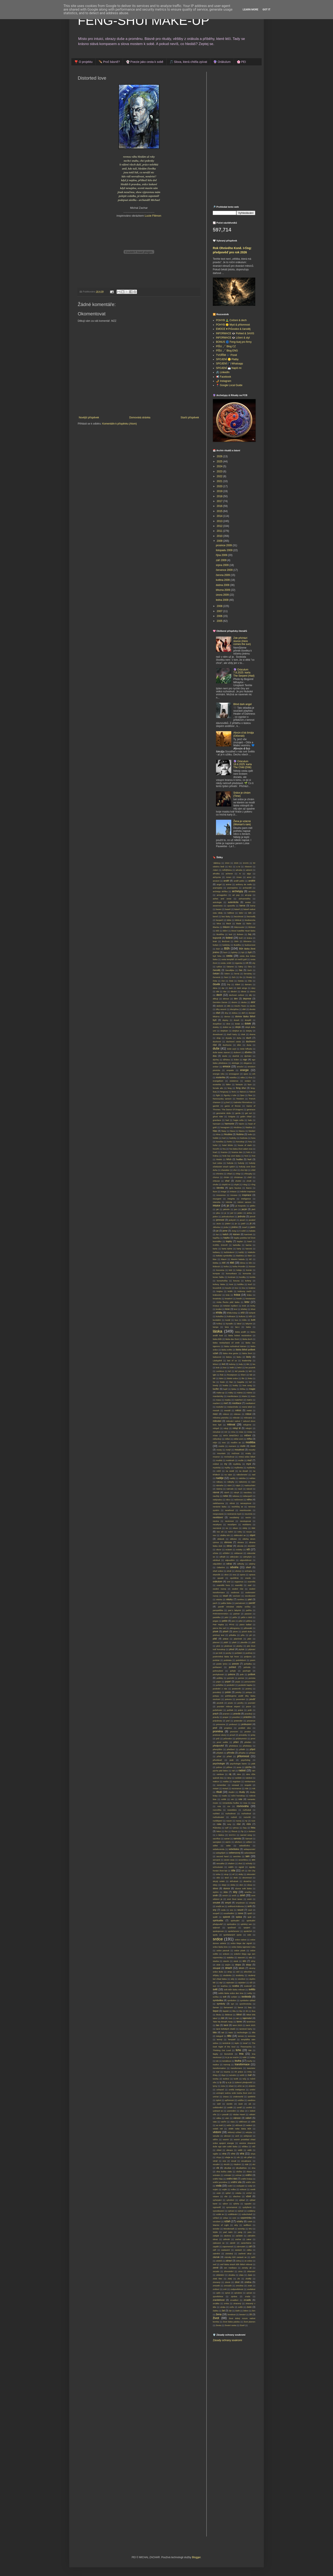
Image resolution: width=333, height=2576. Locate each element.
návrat (216, 1492)
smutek (216, 1902)
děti (228, 1006)
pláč (215, 1638)
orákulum (217, 1581)
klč (250, 1259)
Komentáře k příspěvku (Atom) (119, 423)
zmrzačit (228, 2285)
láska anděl (240, 1332)
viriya (253, 2154)
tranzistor (251, 2068)
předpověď (218, 1745)
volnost (243, 2189)
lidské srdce (232, 1378)
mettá (249, 1410)
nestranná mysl (234, 1514)
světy (249, 1993)
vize (224, 2161)
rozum (229, 1821)
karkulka (236, 1245)
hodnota (243, 1138)
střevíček (248, 1972)
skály (240, 1874)
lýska (233, 1389)
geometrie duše (223, 1113)
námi (229, 1485)
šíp (240, 2011)
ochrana (248, 1571)
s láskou (220, 1835)
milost (248, 1414)
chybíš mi (226, 1184)
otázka (219, 1599)
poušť (252, 1699)
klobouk (216, 1266)
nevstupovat (245, 1521)
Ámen (239, 877)
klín (250, 1263)
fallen (228, 1084)
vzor (234, 2218)
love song (247, 1385)
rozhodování (218, 1817)
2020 (220, 486)
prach (216, 1713)
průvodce (227, 1738)
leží (250, 1371)
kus (236, 1320)
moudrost (239, 1449)
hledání (252, 1131)
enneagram (234, 1074)
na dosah (243, 1471)
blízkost (251, 927)
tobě (245, 2057)
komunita (247, 1273)
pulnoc (219, 1767)
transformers (236, 2068)
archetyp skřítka (220, 891)
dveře (224, 1056)
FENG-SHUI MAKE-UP (143, 20)
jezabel (252, 1220)
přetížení (231, 1749)
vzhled (216, 2218)
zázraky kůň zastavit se (235, 2257)
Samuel (248, 1838)
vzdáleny (251, 2211)
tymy (215, 2086)
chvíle (215, 1184)
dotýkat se (237, 1031)
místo (215, 1435)
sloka (232, 1885)
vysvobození (218, 2211)
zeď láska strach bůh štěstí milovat (236, 2264)
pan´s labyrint (234, 1610)
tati (222, 2032)
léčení (215, 1364)
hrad (215, 1152)
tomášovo (226, 2061)
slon (241, 1885)
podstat (216, 1660)
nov (214, 1535)
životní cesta (230, 2325)
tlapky (215, 2054)
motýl (228, 1450)
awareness (218, 905)
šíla (234, 2011)
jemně (252, 1216)
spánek (226, 1917)
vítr (238, 2157)
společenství (233, 1931)
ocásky (239, 1549)
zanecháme (246, 2243)
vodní (229, 2186)
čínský (249, 977)
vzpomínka (245, 2217)
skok (235, 1877)
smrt (242, 1895)
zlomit (227, 2282)
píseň (225, 1631)
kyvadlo (229, 1323)
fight (218, 1095)
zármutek (241, 2246)
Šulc (230, 2018)
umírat (216, 2096)
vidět (249, 2150)
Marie (244, 1396)
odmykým (247, 1557)
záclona (227, 2236)
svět (215, 1989)
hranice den (236, 1152)
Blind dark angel (242, 704)
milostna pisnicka (221, 1417)
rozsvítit (247, 1817)
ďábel (237, 984)
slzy (235, 1891)
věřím (215, 2139)
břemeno (248, 941)
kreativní (229, 1298)
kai (217, 1234)
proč (215, 1728)
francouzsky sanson (222, 1099)
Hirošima (238, 1127)
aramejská (217, 888)
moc (224, 1442)
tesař (245, 2043)
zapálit (216, 2246)
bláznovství (239, 927)
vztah (227, 2221)
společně (248, 1931)
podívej (249, 1653)
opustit (220, 1578)
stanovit (241, 1957)
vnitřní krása (246, 2179)
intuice (216, 1205)
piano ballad (245, 1624)
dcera (252, 991)
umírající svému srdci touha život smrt (234, 2093)
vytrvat (231, 2211)
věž (253, 2146)
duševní (237, 1052)
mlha (249, 1439)
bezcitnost (238, 916)
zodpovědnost (236, 2289)
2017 (220, 501)
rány (229, 1778)
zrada (247, 2296)
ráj (230, 1774)
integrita (231, 1199)
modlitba (250, 1442)
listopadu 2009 (224, 550)
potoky (238, 1692)
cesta (229, 955)
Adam (215, 870)
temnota (251, 2036)
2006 (220, 616)
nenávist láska (219, 1506)
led (223, 1364)
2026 (220, 456)
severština (243, 1860)
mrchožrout (229, 1457)
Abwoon (248, 866)
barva (242, 905)
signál (241, 1867)
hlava (232, 1131)
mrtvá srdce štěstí (246, 1457)
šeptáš (226, 2011)
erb (253, 1074)
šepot (215, 2011)
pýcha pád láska (220, 1770)
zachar (238, 2239)
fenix (234, 1091)
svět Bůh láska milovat (234, 1989)
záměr (233, 2243)
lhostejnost (232, 1375)
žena (219, 2314)
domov (227, 1016)
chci (235, 1170)
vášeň (249, 2118)
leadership (246, 1360)
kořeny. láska (219, 1284)
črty (228, 984)
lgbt (214, 1375)
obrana (240, 1542)
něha (249, 1499)
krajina (220, 1291)
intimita (229, 1202)
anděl (226, 880)
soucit (240, 1910)
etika (242, 1077)
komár (249, 1270)
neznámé (217, 1528)
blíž (217, 931)
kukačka (219, 1316)
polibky (220, 1678)
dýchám (247, 1056)
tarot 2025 (250, 2025)
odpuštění (217, 1564)
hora (253, 1138)
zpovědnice (218, 2296)
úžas (242, 2111)
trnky (249, 2072)
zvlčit (240, 2307)
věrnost (227, 2136)
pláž (253, 1642)
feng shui (241, 1088)
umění (252, 2089)
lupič (225, 1389)
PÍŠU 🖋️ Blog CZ (226, 346)
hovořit (216, 1149)
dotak (237, 1024)
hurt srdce (217, 1163)
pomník (230, 1678)
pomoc (241, 1678)
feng (230, 1088)
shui (240, 1863)
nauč (240, 1489)
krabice (252, 1288)
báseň (237, 909)
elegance (248, 1063)
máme (249, 1392)
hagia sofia (238, 1120)
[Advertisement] (234, 135)
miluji (225, 1428)
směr (215, 1895)
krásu (249, 1295)
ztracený (237, 2303)
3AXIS (245, 863)
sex (253, 1859)
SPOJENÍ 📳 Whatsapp (229, 363)
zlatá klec (217, 2278)
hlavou (242, 1131)
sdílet (215, 1845)
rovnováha (243, 1806)
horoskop (240, 1141)
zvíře (232, 2307)
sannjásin (217, 1842)
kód (230, 1270)
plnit (218, 1646)
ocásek (228, 1549)
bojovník (217, 938)
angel (219, 884)
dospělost (217, 1024)
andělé (251, 880)
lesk (217, 1367)
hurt (249, 1159)
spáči (249, 1913)
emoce (226, 1066)
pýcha (249, 1767)
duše (216, 1048)
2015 (220, 511)
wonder (216, 2229)
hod (224, 1138)
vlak (246, 2164)
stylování (230, 1982)
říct (226, 1831)
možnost (235, 1453)
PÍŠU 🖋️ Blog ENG (227, 350)
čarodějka (229, 970)
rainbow (220, 1774)
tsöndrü (232, 2075)
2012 (220, 526)
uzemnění (231, 2111)
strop (229, 1972)
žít (250, 2314)
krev (246, 1302)
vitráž (215, 2161)
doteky (216, 1027)
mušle (241, 1460)
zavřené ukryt (244, 2253)
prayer (226, 1717)
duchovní (217, 1041)
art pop (236, 895)
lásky (248, 1357)
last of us (232, 1360)
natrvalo (230, 1489)
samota (237, 1838)
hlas (215, 1131)
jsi (217, 1230)
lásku (239, 1357)
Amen (228, 877)
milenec (237, 1414)
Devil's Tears (240, 1006)
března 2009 (223, 589)
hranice (224, 1152)
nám (253, 1482)
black (228, 923)
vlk (217, 2168)
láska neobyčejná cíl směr (226, 1343)
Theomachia (246, 2047)
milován (236, 1417)
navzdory (248, 1492)
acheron (229, 873)
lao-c (237, 1327)
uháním (251, 2086)
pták (253, 1763)
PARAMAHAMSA (221, 1613)
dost (228, 1024)
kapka (226, 1237)
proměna (218, 1731)
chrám (226, 1177)
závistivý (229, 2253)
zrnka (226, 2303)
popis (237, 1681)
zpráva (234, 2296)
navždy (216, 1496)
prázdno (247, 1717)
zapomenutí (227, 2246)
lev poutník (250, 1367)
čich (234, 977)
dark (231, 988)
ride (246, 1788)
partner (236, 1613)
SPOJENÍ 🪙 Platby (227, 359)
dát (217, 991)
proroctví (234, 1731)
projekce (228, 1728)
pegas (215, 1621)
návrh (226, 1492)
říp (242, 1831)
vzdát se (220, 2214)
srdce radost (240, 1939)
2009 (220, 540)
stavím (226, 1961)
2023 (220, 471)
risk (253, 1788)
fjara (242, 1095)
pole (242, 1674)
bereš (215, 916)
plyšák (241, 1649)
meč (226, 1403)
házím (241, 1124)
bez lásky (226, 916)
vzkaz (225, 2218)
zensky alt (246, 2268)
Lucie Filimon (153, 215)
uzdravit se (218, 2111)
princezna (220, 1724)
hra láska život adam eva (240, 1149)
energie (244, 1070)
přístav (252, 1753)
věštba (245, 2146)
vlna (253, 2168)
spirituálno (231, 1924)
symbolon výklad (247, 2000)
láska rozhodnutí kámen (235, 1346)
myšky (227, 1467)
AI (240, 873)
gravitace (217, 1120)
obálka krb (225, 1535)
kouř (250, 1284)
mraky (248, 1453)
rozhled (216, 1813)
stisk (218, 1965)
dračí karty (232, 1034)
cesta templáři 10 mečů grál (234, 959)
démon (226, 998)
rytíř (227, 1828)
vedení (249, 2125)
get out (248, 1113)
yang (240, 2232)
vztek (249, 2221)
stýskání (242, 1982)
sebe (228, 1845)
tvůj (244, 2079)
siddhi (230, 1867)
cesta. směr (226, 963)
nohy (239, 1532)
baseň (228, 909)
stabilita (230, 1957)
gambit (216, 1106)
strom (241, 1968)
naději (232, 1478)
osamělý (239, 1585)
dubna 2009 (223, 585)
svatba (235, 1986)
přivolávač (217, 1760)
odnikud (216, 1560)
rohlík (223, 1799)
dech (219, 994)
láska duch (247, 1339)
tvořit (236, 2079)
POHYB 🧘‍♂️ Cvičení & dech (231, 320)
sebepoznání (249, 1849)
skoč (227, 1877)
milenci (226, 1414)
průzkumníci (241, 1738)
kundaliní (217, 1320)
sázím (228, 1842)
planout (216, 1642)
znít (224, 2289)
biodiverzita (250, 920)
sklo (218, 1877)
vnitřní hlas (218, 2179)
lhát (221, 1375)
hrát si (249, 1152)
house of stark (245, 1145)
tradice (216, 2064)
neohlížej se (237, 1506)
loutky (235, 1385)
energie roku (218, 1074)
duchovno (227, 1045)
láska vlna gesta (230, 1353)
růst (238, 1824)
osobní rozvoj (219, 1589)
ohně (229, 1571)
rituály (242, 1792)
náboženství (241, 1474)
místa (249, 1432)
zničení (216, 2289)
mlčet (227, 1439)
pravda (236, 1713)
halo (250, 1120)
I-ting (244, 1184)
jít (250, 1223)
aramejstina (232, 888)
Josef (244, 1227)
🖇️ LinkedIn (223, 372)
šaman (216, 2007)
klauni (223, 1259)
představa (233, 1746)
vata (215, 2121)
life (243, 1378)
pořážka (219, 1685)
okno (226, 1574)
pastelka (216, 1617)
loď (250, 1382)
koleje (239, 1270)
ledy (241, 1364)
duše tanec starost (221, 1052)
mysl (248, 1464)
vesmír (226, 2139)
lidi (251, 1375)
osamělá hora (223, 1585)
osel (249, 1585)
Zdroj (238, 2261)
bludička (220, 934)
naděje (220, 1478)
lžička (242, 1389)
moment (232, 1446)
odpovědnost (245, 1560)
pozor (248, 1706)
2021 (220, 481)
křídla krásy (232, 1313)
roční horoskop (238, 1795)
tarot (226, 2025)
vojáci (215, 2189)
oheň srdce (218, 1571)
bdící (241, 913)
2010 (220, 536)
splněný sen (246, 1924)
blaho (248, 923)
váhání (252, 2114)
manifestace (232, 1396)
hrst (253, 1156)
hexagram (225, 1127)
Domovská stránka (139, 417)
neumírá (248, 1514)
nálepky (230, 1482)
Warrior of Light (221, 2225)
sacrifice (216, 1838)
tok (217, 2061)
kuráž (227, 1320)
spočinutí (232, 1927)
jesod (242, 1220)
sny (214, 1910)
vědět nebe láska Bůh (240, 2128)
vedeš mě (218, 2128)
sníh (249, 1906)
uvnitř (239, 2107)
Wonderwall (228, 2229)
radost (242, 1770)
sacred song (246, 1835)
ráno (239, 1774)
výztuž (240, 2211)
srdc (249, 1935)
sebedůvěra (244, 1845)
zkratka (231, 2275)
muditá (219, 1460)
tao (217, 2025)
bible (229, 920)
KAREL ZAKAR (220, 1245)
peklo (225, 1621)
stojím (228, 1965)
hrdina (216, 1156)
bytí (250, 952)
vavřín (223, 2121)
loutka (225, 1385)
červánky (248, 973)
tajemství (247, 2018)
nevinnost (229, 1521)
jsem (252, 1227)
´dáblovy (216, 863)
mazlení (216, 1403)
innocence (221, 1195)
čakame (230, 966)
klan (215, 1259)
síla (233, 1870)
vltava (249, 2171)
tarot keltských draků (225, 2029)
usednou (251, 2100)
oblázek (220, 1539)
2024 (220, 466)
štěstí (239, 2014)
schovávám (218, 1867)
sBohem (238, 1842)
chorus (216, 1177)
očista (215, 1553)
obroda (240, 1546)
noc (253, 1528)
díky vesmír (221, 1009)
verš (237, 2136)
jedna (249, 1213)
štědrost (228, 2014)
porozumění (249, 1681)
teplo (236, 2043)
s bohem (251, 1831)
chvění (238, 1181)
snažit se (220, 1906)
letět (232, 1367)
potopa (249, 1692)
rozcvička (217, 1810)
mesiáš (227, 1410)
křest (253, 1309)
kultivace (231, 1316)
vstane (216, 2196)
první (253, 1738)
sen (248, 1856)
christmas (238, 1177)
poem (252, 1660)
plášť (226, 1642)
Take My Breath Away (223, 2021)
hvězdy (241, 1163)
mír (225, 1432)
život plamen (249, 2322)
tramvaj (226, 2064)
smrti (249, 1899)
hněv (250, 1134)
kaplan (240, 1241)
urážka (241, 2100)
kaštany (216, 1252)
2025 (220, 461)
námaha (219, 1485)
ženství (242, 2314)
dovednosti (218, 1034)
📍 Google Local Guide (229, 385)
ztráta (222, 2307)
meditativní (250, 1403)
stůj (232, 1979)
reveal (225, 1788)
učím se (241, 2086)
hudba (239, 1159)
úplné (218, 2100)
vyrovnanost (231, 2207)
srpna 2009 (222, 565)
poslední (231, 1685)
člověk (216, 984)
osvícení (236, 1596)
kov (236, 1288)
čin (241, 977)
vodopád (240, 2186)
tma (241, 2053)
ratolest (249, 1778)
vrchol (249, 2193)
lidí (214, 1378)
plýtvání (251, 1649)
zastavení (225, 2250)
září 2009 (221, 560)
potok (228, 1692)
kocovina (220, 1270)
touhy (249, 2061)
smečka (248, 1892)
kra (243, 1288)
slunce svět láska (243, 1888)
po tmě (219, 1653)
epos (246, 1074)
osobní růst (237, 1589)
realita (226, 1781)
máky (230, 1392)
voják (224, 2189)
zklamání (251, 2271)
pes (233, 1621)
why (236, 2225)
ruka (219, 1824)
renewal (235, 1785)
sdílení (249, 1842)
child (253, 1170)
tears (231, 2032)
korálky (242, 1277)
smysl (228, 1902)
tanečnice (251, 2021)
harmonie (229, 1123)
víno (233, 2153)
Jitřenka (216, 1227)
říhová (234, 1831)
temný (219, 2039)
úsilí (219, 2104)
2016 (220, 506)
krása (237, 1294)
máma (240, 1392)
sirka (218, 1874)
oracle (248, 1578)
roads (224, 1795)
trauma (227, 2072)
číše (250, 981)
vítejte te (229, 2157)
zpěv (218, 2293)
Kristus (216, 1306)
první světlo (222, 1742)
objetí (252, 1535)
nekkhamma (218, 1503)
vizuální (216, 2164)
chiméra (219, 1173)
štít (222, 2018)
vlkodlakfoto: (241, 2168)
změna (247, 2282)
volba (233, 2189)
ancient (216, 881)
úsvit (240, 2104)
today (252, 2057)
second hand (222, 1856)
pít (250, 1635)
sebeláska (234, 1849)
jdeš (253, 1209)
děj (250, 995)
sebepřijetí (220, 1853)
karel (249, 1241)
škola (218, 2014)
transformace (242, 2064)
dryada (229, 1038)
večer (228, 2125)
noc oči (220, 1532)
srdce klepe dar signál (241, 1943)
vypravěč (217, 2207)
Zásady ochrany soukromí (227, 2340)
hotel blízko (227, 1145)
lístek (222, 1382)
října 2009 (222, 555)
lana (227, 1327)
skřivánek (234, 1881)
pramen (226, 1714)
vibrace (229, 2150)
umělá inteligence (237, 2089)
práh (250, 1710)
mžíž (218, 1471)
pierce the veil (219, 1628)
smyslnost (240, 1903)
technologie (242, 2032)
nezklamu (246, 1524)
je (225, 1213)
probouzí (233, 1724)
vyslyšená (247, 2207)
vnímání (227, 2175)
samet (227, 1838)
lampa (215, 1327)
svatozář (248, 1986)
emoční (240, 1066)
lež (229, 1371)
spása (239, 1917)
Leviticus (220, 1371)
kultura (242, 1316)
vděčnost (243, 2121)
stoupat (216, 1968)
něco (228, 1499)
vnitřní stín (250, 2182)
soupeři (216, 1913)
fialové (252, 1091)
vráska (238, 2193)
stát (250, 1957)
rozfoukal (247, 1810)
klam (250, 1255)
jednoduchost (228, 1216)
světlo (252, 1989)
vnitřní (249, 2175)
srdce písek (239, 1950)
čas (240, 970)
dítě (244, 1009)
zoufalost (251, 2289)
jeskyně (232, 1220)
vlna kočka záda (224, 2171)
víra (242, 2153)
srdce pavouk (223, 1950)
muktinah (230, 1460)
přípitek (219, 1753)
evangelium (218, 1081)
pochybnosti (218, 1674)
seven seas (229, 1860)
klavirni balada (238, 1259)
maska (228, 1400)
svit (224, 1996)
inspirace (246, 1195)
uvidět (230, 2107)
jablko (252, 1206)
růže (248, 1824)
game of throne (233, 1106)
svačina (224, 1986)
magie (252, 1389)
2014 (220, 516)
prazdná (236, 1717)
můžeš (216, 1464)
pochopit (246, 1671)
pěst (241, 1621)
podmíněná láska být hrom (226, 1656)
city (253, 963)
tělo (229, 2035)
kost (231, 1284)
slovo (215, 1888)
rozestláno (232, 1810)
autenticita (233, 902)
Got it (266, 9)
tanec (239, 2021)
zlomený (216, 2282)
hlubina (240, 1134)
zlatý (230, 2278)
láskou (229, 1357)
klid (232, 1262)
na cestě (230, 1471)
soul (250, 1910)
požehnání (217, 1710)
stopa (238, 1964)
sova (240, 1913)
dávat (243, 991)
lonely (215, 1385)
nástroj (219, 1489)
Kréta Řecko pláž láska (228, 1302)
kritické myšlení (230, 1306)
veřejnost (248, 2136)
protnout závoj (219, 1735)
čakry (240, 966)
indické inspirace (247, 1191)
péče (235, 1617)
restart (216, 1788)
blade (238, 923)
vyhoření (230, 2200)
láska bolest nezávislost (239, 1335)
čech (249, 970)
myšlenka (238, 1467)
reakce (216, 1781)
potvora (228, 1699)
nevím (248, 1517)
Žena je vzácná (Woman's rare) (242, 823)
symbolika (218, 2000)
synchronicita (245, 2004)
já (228, 1205)
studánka (227, 1975)
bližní (225, 931)
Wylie (215, 2232)
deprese (247, 998)
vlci (253, 2164)
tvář (250, 2075)
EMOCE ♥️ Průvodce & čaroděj (233, 328)
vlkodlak (227, 2168)
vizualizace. (246, 2161)
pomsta (252, 1678)
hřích (228, 1159)
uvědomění (218, 2107)
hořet (215, 1145)
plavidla (244, 1642)
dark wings (242, 988)
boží (241, 938)
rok (232, 1799)
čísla (215, 981)
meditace (236, 1403)
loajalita (240, 1382)
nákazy (219, 1482)
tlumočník (228, 2054)
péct (226, 1617)
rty (246, 1821)
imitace (233, 1191)
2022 (220, 476)
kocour (252, 1266)
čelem (227, 973)
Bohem (240, 934)
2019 (220, 491)
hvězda (230, 1163)
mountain (221, 1453)
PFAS (231, 1624)
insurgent (217, 1199)
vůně (248, 2196)
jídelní (228, 1223)
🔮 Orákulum (222, 61)
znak (250, 2285)
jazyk (244, 1209)
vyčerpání (217, 2200)
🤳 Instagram (223, 380)
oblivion (233, 1539)
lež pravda (240, 1371)
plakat (226, 1639)
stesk (235, 1961)
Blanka (216, 927)
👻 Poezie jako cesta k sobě (144, 61)
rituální (232, 1792)
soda (223, 1910)
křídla (219, 1312)
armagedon (222, 895)
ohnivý (238, 1571)
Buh (218, 949)
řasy (245, 1828)
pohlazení (217, 1667)
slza (225, 1892)
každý (241, 1252)
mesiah (216, 1410)
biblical (238, 920)
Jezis (218, 1223)
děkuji (215, 998)
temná (241, 2036)
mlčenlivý (217, 1439)
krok (244, 1306)
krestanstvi (250, 1298)
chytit (236, 1184)
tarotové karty (245, 2029)
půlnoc (229, 1767)
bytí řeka (217, 956)
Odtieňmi (221, 1567)
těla (253, 2032)
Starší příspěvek (190, 417)
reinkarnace (250, 1781)
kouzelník (217, 1288)
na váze (228, 1474)
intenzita (216, 1202)
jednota (241, 1216)
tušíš (242, 2075)
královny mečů (244, 1291)
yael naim (228, 2232)
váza (232, 2121)
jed (231, 1213)
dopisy (225, 1020)
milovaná (248, 1417)
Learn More (250, 9)
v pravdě (224, 2114)
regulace (237, 1781)
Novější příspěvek (89, 417)
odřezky (240, 1564)
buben (216, 945)
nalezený (243, 1482)
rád (233, 1770)
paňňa (249, 1610)
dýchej (216, 1059)
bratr (215, 941)
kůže (244, 1320)
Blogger (196, 2557)
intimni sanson (244, 1202)
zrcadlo (247, 2300)
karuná (249, 1248)
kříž (243, 1312)
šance (240, 2007)
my (225, 1464)
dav (224, 991)
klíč (224, 1262)
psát (231, 1760)
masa (218, 1400)
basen (218, 909)
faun (250, 1084)
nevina (216, 1521)
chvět (249, 1181)
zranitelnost (218, 2300)
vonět (252, 2189)
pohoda (247, 1667)
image (223, 1191)
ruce (253, 1821)
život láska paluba (231, 2322)
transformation (219, 2068)
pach (215, 1603)
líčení (243, 1375)
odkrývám (234, 1557)
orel (228, 1581)
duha (239, 1038)
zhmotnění (229, 2271)
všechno (237, 2196)
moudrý (251, 1450)
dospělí (248, 1020)
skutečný (247, 1881)
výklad (242, 2200)
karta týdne (227, 1248)
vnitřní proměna (220, 2182)
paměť (252, 1603)
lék (247, 1364)
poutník (220, 1703)
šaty (250, 2007)
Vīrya (218, 2157)
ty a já (228, 2082)
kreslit (239, 1298)
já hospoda (240, 1206)
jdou (218, 1213)
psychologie (219, 1763)
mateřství (238, 1400)
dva (214, 1056)
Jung (233, 1231)
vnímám (216, 2175)
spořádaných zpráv (232, 1935)
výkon (225, 2203)
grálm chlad (246, 1116)
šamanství (228, 2007)
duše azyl (231, 1049)
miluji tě (237, 1428)
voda (219, 2185)
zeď (214, 2264)
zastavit (238, 2250)
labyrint (249, 1323)
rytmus (236, 1828)
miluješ (216, 1428)
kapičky (216, 1238)
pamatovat (240, 1603)
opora (242, 1574)
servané (216, 1860)
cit (247, 963)
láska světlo (227, 1350)
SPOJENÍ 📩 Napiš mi (228, 368)
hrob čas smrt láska (231, 1156)
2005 (220, 620)
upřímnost (229, 2100)
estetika (233, 1077)
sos (231, 1910)
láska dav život (232, 1339)
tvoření (226, 2079)
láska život (247, 1353)
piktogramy (235, 1628)
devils (252, 1006)
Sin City (251, 1870)
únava (226, 2096)
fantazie (239, 1084)
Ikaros (249, 1188)
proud (232, 1735)
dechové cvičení (236, 995)
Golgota (231, 1116)
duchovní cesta (233, 1041)
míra (233, 1432)
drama (252, 1034)
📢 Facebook (223, 376)
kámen (236, 1234)
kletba (215, 1263)
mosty (219, 1450)
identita (220, 1187)
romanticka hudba (230, 1803)
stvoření (241, 1979)
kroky (252, 1306)
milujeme (247, 1424)
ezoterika (217, 1084)
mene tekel (247, 1407)
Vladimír (237, 2164)
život (216, 2318)
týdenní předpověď (243, 2082)
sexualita (220, 1863)
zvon (249, 2307)
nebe (225, 1496)
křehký (244, 1309)
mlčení (247, 1435)
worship (241, 2229)
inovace (233, 1195)
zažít (253, 2257)
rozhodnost (230, 1813)
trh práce (238, 2072)
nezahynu (217, 1524)
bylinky (234, 952)
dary (253, 988)
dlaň (218, 1012)
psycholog (245, 1760)
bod (230, 934)
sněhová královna (236, 1906)
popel (227, 1681)
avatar (248, 902)
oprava (252, 1574)
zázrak (216, 2257)
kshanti (252, 1313)
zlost (237, 2282)
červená (216, 977)
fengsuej (224, 1091)
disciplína (234, 1009)
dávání (234, 991)
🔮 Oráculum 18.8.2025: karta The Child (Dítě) (242, 764)
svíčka (216, 1997)
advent (249, 870)
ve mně (219, 2125)
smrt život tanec (235, 1899)
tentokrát (226, 2043)
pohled (232, 1667)
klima (242, 1263)
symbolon (231, 2000)
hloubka (228, 1134)
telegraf (219, 2036)
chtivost (216, 1181)
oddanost (238, 1553)
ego (245, 1059)
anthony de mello (244, 884)
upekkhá (251, 2096)
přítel (219, 1756)
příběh (242, 1749)
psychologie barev (238, 1763)
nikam (235, 1528)
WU (250, 2229)
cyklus (219, 966)
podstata (228, 1660)
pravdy (216, 1717)
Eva (250, 1077)
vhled (218, 2150)
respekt (247, 1785)
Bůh (227, 948)
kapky (229, 1241)
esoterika (220, 1077)
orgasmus (238, 1581)
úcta (223, 2086)
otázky (229, 1599)
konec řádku (218, 1277)
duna (249, 1045)
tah (237, 2018)
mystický (217, 1467)
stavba (216, 1961)
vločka (239, 2171)
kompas (216, 1273)
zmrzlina (239, 2285)
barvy (252, 905)
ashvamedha (244, 898)
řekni (218, 1831)
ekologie (235, 1063)
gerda (238, 1113)
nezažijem (232, 1524)
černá (236, 973)
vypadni (247, 2203)
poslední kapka (245, 1685)
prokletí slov (244, 1728)
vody (250, 2186)
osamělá (251, 1581)
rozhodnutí (246, 1813)
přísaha (241, 1753)
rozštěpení (217, 1821)
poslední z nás (220, 1688)
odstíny (252, 1564)
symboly (221, 2003)
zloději (248, 2278)
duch (248, 1038)
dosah (236, 1020)
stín (244, 1961)
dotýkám (224, 1031)
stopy (248, 1964)
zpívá (227, 2293)
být (242, 952)
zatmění (216, 2253)
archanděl (247, 888)
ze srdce (248, 2261)
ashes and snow (222, 898)
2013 (220, 521)
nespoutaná (218, 1514)
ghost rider (218, 1116)
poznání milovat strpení (228, 1706)
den (236, 998)
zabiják (216, 2236)
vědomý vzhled (234, 2132)
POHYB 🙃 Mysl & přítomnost (233, 324)
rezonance (236, 1788)
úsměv (230, 2104)
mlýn (215, 1442)
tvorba (216, 2079)
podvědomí (241, 1660)
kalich (226, 1234)
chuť (227, 1180)
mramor (216, 1457)
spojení (247, 1927)
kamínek (248, 1234)
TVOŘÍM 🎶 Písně (226, 355)
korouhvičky (222, 1281)
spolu (215, 1935)
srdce (218, 1939)
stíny (253, 1961)
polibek (251, 1674)
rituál (219, 1791)
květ (253, 1320)
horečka (219, 1141)
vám (227, 2118)
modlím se (236, 1442)
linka (250, 1378)
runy (229, 1824)
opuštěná (234, 1578)
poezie (235, 1663)
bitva (219, 923)
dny (226, 1013)
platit (234, 1642)
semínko (237, 1856)
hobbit (215, 1138)
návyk (236, 1492)
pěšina (249, 1621)
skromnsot (247, 1877)
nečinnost (238, 1499)
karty (239, 1248)
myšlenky (251, 1467)
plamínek (238, 1639)
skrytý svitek (219, 1881)
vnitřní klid (231, 2178)
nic (227, 1528)
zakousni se (218, 2243)
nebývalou (217, 1499)
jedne (215, 1216)
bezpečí (219, 920)
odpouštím (230, 1560)
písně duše (247, 1631)
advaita (239, 870)
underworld (238, 2096)
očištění (226, 1553)
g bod (226, 1102)
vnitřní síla (236, 2182)
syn (232, 2004)
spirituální (235, 1920)
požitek (230, 1710)
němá (232, 1503)
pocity (228, 1653)
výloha (236, 2203)
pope (218, 1681)
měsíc (238, 1410)
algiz (249, 873)
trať (217, 2072)
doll (243, 1013)
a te (238, 866)
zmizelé (216, 2285)
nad (253, 1474)
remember (221, 1785)
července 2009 (224, 570)
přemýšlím (217, 1749)
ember (216, 1066)
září (214, 2250)
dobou (235, 1013)
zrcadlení (234, 2300)
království (217, 1295)
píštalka (232, 1635)
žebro (245, 2310)
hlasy (223, 1131)
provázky (243, 1735)
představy (247, 1746)
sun (214, 1986)
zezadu (216, 2271)
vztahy (240, 2221)
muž (249, 1460)
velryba (249, 2132)
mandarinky (218, 1396)
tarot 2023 (237, 2025)
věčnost (238, 2125)
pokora (231, 1674)
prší (217, 1738)
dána (215, 988)
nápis (238, 1485)
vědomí (217, 2132)
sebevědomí (249, 1853)
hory (250, 1141)
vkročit (227, 2164)
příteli (229, 1756)
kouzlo (228, 1288)
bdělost (230, 913)
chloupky (248, 1173)
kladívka (240, 1255)
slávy (215, 1885)
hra (224, 1149)
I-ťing (253, 1184)
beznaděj (251, 916)
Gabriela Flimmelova (242, 1102)
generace (251, 1109)
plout (231, 1649)
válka (218, 2118)
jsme (225, 1230)
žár (230, 2310)
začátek (239, 2236)
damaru (248, 984)
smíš (234, 1895)
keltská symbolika (224, 1255)
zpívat (249, 2293)
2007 (220, 611)
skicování (251, 1874)
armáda (251, 891)
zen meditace (230, 2268)
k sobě (243, 1231)
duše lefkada (246, 1049)
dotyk (238, 1027)
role (240, 1799)
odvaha (234, 1567)
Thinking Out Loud (222, 2050)
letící (239, 1367)
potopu (216, 1696)
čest (226, 977)
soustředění (228, 1913)
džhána (226, 1059)
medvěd (219, 1407)
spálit (215, 1917)
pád (250, 1599)
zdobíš (219, 2261)
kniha (226, 1266)
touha (238, 2060)
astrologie (217, 902)
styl (220, 1982)
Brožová (225, 941)
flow (250, 1095)
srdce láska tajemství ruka (243, 1947)
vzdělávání (233, 2214)
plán (249, 1639)
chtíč (249, 1177)
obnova (227, 1542)
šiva (253, 2011)
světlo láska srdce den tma (230, 1993)
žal (223, 2310)
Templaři (232, 2039)
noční (230, 1532)
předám (247, 1742)
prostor (247, 1731)
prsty (253, 1735)
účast (231, 2086)
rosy (253, 1803)
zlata (241, 2275)
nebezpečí (247, 1496)
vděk (253, 2121)
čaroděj (216, 970)
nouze (249, 1532)
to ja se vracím (232, 2057)
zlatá (250, 2275)
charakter (225, 1170)
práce (240, 1710)
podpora (247, 1656)
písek (215, 1631)
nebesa (235, 1496)
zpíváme (238, 2293)
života (218, 2325)
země (215, 2267)
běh (250, 913)
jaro (235, 1209)
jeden (239, 1213)
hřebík (219, 1159)
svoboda (246, 1996)
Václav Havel (239, 2114)
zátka (249, 2250)
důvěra (248, 1052)
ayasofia (231, 905)
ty (221, 2082)
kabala (252, 1231)
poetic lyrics (221, 1664)
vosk (218, 2193)
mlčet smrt (238, 1439)
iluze (215, 1191)
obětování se (240, 1535)
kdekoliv (251, 1252)
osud (225, 1595)
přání (236, 1742)
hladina (249, 1127)
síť (233, 1874)
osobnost (235, 1592)
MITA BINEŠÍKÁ (231, 1435)
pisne (235, 1631)
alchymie (217, 877)
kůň (250, 1316)
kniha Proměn (239, 1266)
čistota (241, 981)
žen (253, 2310)
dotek (248, 1023)
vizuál (233, 2161)
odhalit (222, 1557)
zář (250, 2246)
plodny (239, 1646)
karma (248, 1245)
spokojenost (218, 1931)
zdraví (229, 2260)
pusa (239, 1767)
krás (228, 1295)
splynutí (216, 1927)
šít (247, 2011)
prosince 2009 (224, 545)
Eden (236, 1059)
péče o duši (246, 1617)
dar (223, 988)
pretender (238, 1721)
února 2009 (222, 594)
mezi (215, 1414)
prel (228, 1721)
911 (230, 866)
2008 (220, 606)
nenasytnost (245, 1503)
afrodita (216, 873)
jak (217, 1209)
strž (237, 1972)
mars (253, 1396)
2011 (220, 530)
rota (219, 1806)
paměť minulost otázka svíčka (234, 1606)
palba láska (226, 1603)
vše (225, 2196)
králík (230, 1291)
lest (224, 1367)
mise (241, 1432)
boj (249, 934)
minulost (216, 1432)
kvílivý (219, 1323)
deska (244, 1002)
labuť (239, 1323)
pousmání (240, 1699)
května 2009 (223, 579)
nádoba (242, 1478)
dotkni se (227, 1027)
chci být (243, 1170)
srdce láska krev (220, 1947)
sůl (251, 1982)
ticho (238, 2050)
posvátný (217, 1692)
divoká (252, 1009)
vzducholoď (247, 2214)
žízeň (242, 2325)
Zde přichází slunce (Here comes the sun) (242, 641)
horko (229, 1141)
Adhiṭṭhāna (227, 870)
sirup (226, 1874)
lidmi (221, 1378)
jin (236, 1223)
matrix (249, 1400)
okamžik (216, 1574)
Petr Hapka (218, 1624)
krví (235, 1309)
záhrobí (226, 2239)
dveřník (235, 1056)
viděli (240, 2150)
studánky (240, 1975)
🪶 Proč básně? (109, 61)
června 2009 (223, 575)
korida (252, 1277)
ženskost (231, 2314)
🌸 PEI (241, 61)
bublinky (226, 945)
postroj (249, 1688)
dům (239, 1045)
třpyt (224, 2075)
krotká (219, 1309)
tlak (250, 2050)
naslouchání (249, 1485)
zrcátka (216, 2303)
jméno (234, 1227)
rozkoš (234, 1817)
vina (224, 2153)
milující (249, 1428)
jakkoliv (226, 1209)
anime (228, 884)
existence (234, 1081)
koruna (236, 1281)
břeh (236, 941)
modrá (221, 1446)
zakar (248, 2239)
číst (223, 981)
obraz (229, 1546)
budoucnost (250, 945)
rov (228, 1806)
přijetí (252, 1749)
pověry (240, 1703)
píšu (243, 1635)
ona (234, 1574)
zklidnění (220, 2275)
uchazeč (220, 2089)
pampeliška (218, 1610)
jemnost (220, 1220)
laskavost (217, 1357)
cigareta (238, 963)
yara (249, 2232)
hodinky (232, 1138)
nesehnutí (229, 1510)
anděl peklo (239, 881)
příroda (230, 1752)
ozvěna (240, 1599)
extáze (248, 1081)
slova (249, 1885)
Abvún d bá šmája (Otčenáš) (243, 734)
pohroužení (218, 1671)
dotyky (249, 1031)
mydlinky (237, 1464)
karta (215, 1248)
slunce (226, 1888)
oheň (248, 1567)
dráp (219, 1038)
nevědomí (218, 1517)
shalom (231, 1863)
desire (234, 1002)
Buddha (237, 945)
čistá (231, 981)
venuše (216, 2136)
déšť (253, 1002)
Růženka (217, 1828)
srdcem (226, 1954)
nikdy (244, 1528)
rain (253, 1770)
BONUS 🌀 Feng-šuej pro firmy (234, 341)
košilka (240, 1284)
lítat (231, 1382)
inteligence (246, 1199)
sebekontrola (218, 1849)
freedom (240, 1099)
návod (249, 1489)
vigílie (215, 2154)
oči (248, 1549)
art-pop (248, 895)
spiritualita (218, 1920)
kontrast (231, 1277)
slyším (216, 1892)
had (227, 1120)
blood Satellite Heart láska (243, 931)
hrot (246, 1156)
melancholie (232, 1407)
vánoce (237, 2118)
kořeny (248, 1281)
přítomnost (243, 1756)
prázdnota (217, 1721)
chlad (229, 1173)
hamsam (217, 1124)
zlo (238, 2278)
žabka (215, 2310)
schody (249, 1863)
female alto (218, 1088)
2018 (220, 496)
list (214, 1382)
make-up (220, 1392)
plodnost (228, 1646)
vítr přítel (248, 2157)
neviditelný (234, 1517)
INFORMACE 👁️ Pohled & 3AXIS (235, 333)
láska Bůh (217, 1339)
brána (249, 938)
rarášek (238, 1778)
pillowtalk (248, 1628)
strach (228, 1968)
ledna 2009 (222, 599)
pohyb (233, 1671)
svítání (234, 1997)
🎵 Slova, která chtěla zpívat (188, 61)
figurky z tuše (230, 1095)
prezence (251, 1721)
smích (225, 1895)
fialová (243, 1091)
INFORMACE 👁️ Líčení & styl (233, 337)
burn (225, 952)
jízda (226, 1227)
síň (242, 1870)
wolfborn (247, 2225)
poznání (251, 1703)
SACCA (232, 1835)
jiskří (243, 1223)
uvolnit (249, 2107)
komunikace (231, 1273)
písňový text (218, 1635)
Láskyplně (217, 1360)
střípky (216, 1975)
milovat (231, 1424)
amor (249, 877)
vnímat (238, 2175)
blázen (226, 927)
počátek (238, 1653)
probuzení (246, 1724)
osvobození (250, 1596)
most (252, 1446)
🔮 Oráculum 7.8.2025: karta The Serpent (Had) (243, 672)
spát (249, 1917)
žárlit (237, 2310)
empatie (230, 1070)
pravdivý (248, 1714)
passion (248, 1613)
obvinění (251, 1546)
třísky (215, 2075)
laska (248, 1327)
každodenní (229, 1252)
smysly (252, 1903)
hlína (218, 1134)
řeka (253, 1827)
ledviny (232, 1364)
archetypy (237, 891)
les (254, 1364)
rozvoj (238, 1821)
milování (217, 1421)
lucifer (216, 1389)
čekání (216, 973)
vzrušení (216, 2221)
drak (243, 1034)
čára (250, 966)
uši (249, 2104)
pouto (230, 1703)
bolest (229, 937)
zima (240, 2271)
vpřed (228, 2193)
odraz (229, 1563)
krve (227, 1309)
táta (215, 2032)
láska (217, 1331)
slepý (224, 1885)
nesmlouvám (245, 1510)
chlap (238, 1173)
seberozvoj (234, 1852)
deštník (219, 1006)
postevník (236, 1688)
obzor (218, 1549)
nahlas (252, 1478)
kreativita (217, 1298)
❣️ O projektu (83, 61)
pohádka (248, 1664)
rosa (245, 1803)
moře (243, 1446)
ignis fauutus (235, 1188)
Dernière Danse (220, 1002)
